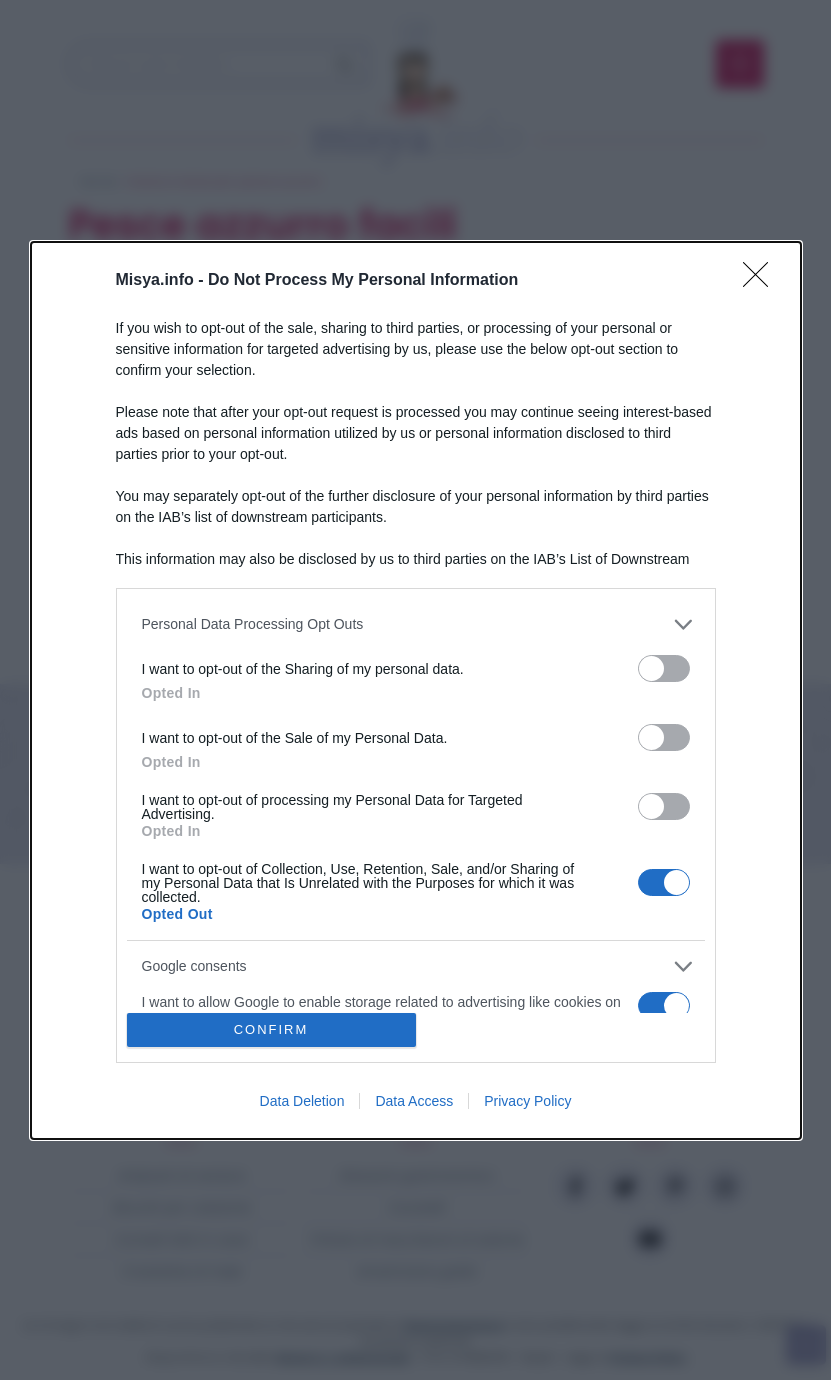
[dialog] (416, 689)
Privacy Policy (527, 1101)
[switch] (664, 667)
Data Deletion (302, 1101)
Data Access (414, 1101)
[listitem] (416, 623)
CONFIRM (271, 1028)
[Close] (762, 280)
